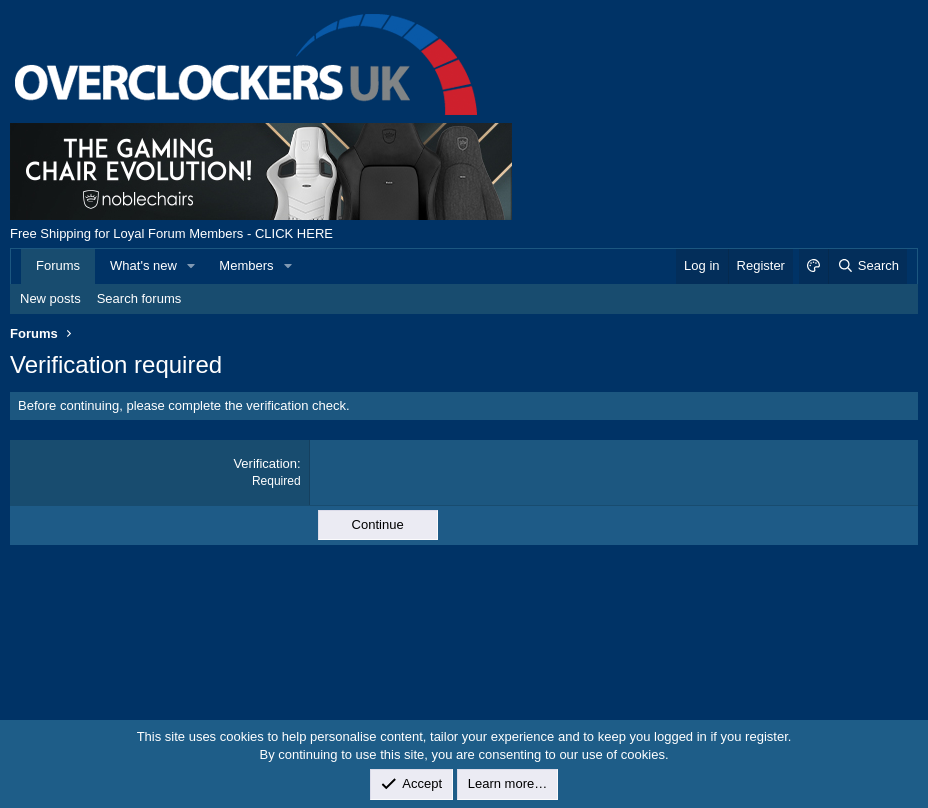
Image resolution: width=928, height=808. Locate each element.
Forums (58, 265)
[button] (192, 266)
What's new (143, 265)
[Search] (867, 266)
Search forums (139, 298)
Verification (265, 463)
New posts (50, 298)
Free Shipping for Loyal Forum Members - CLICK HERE (171, 233)
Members (246, 265)
